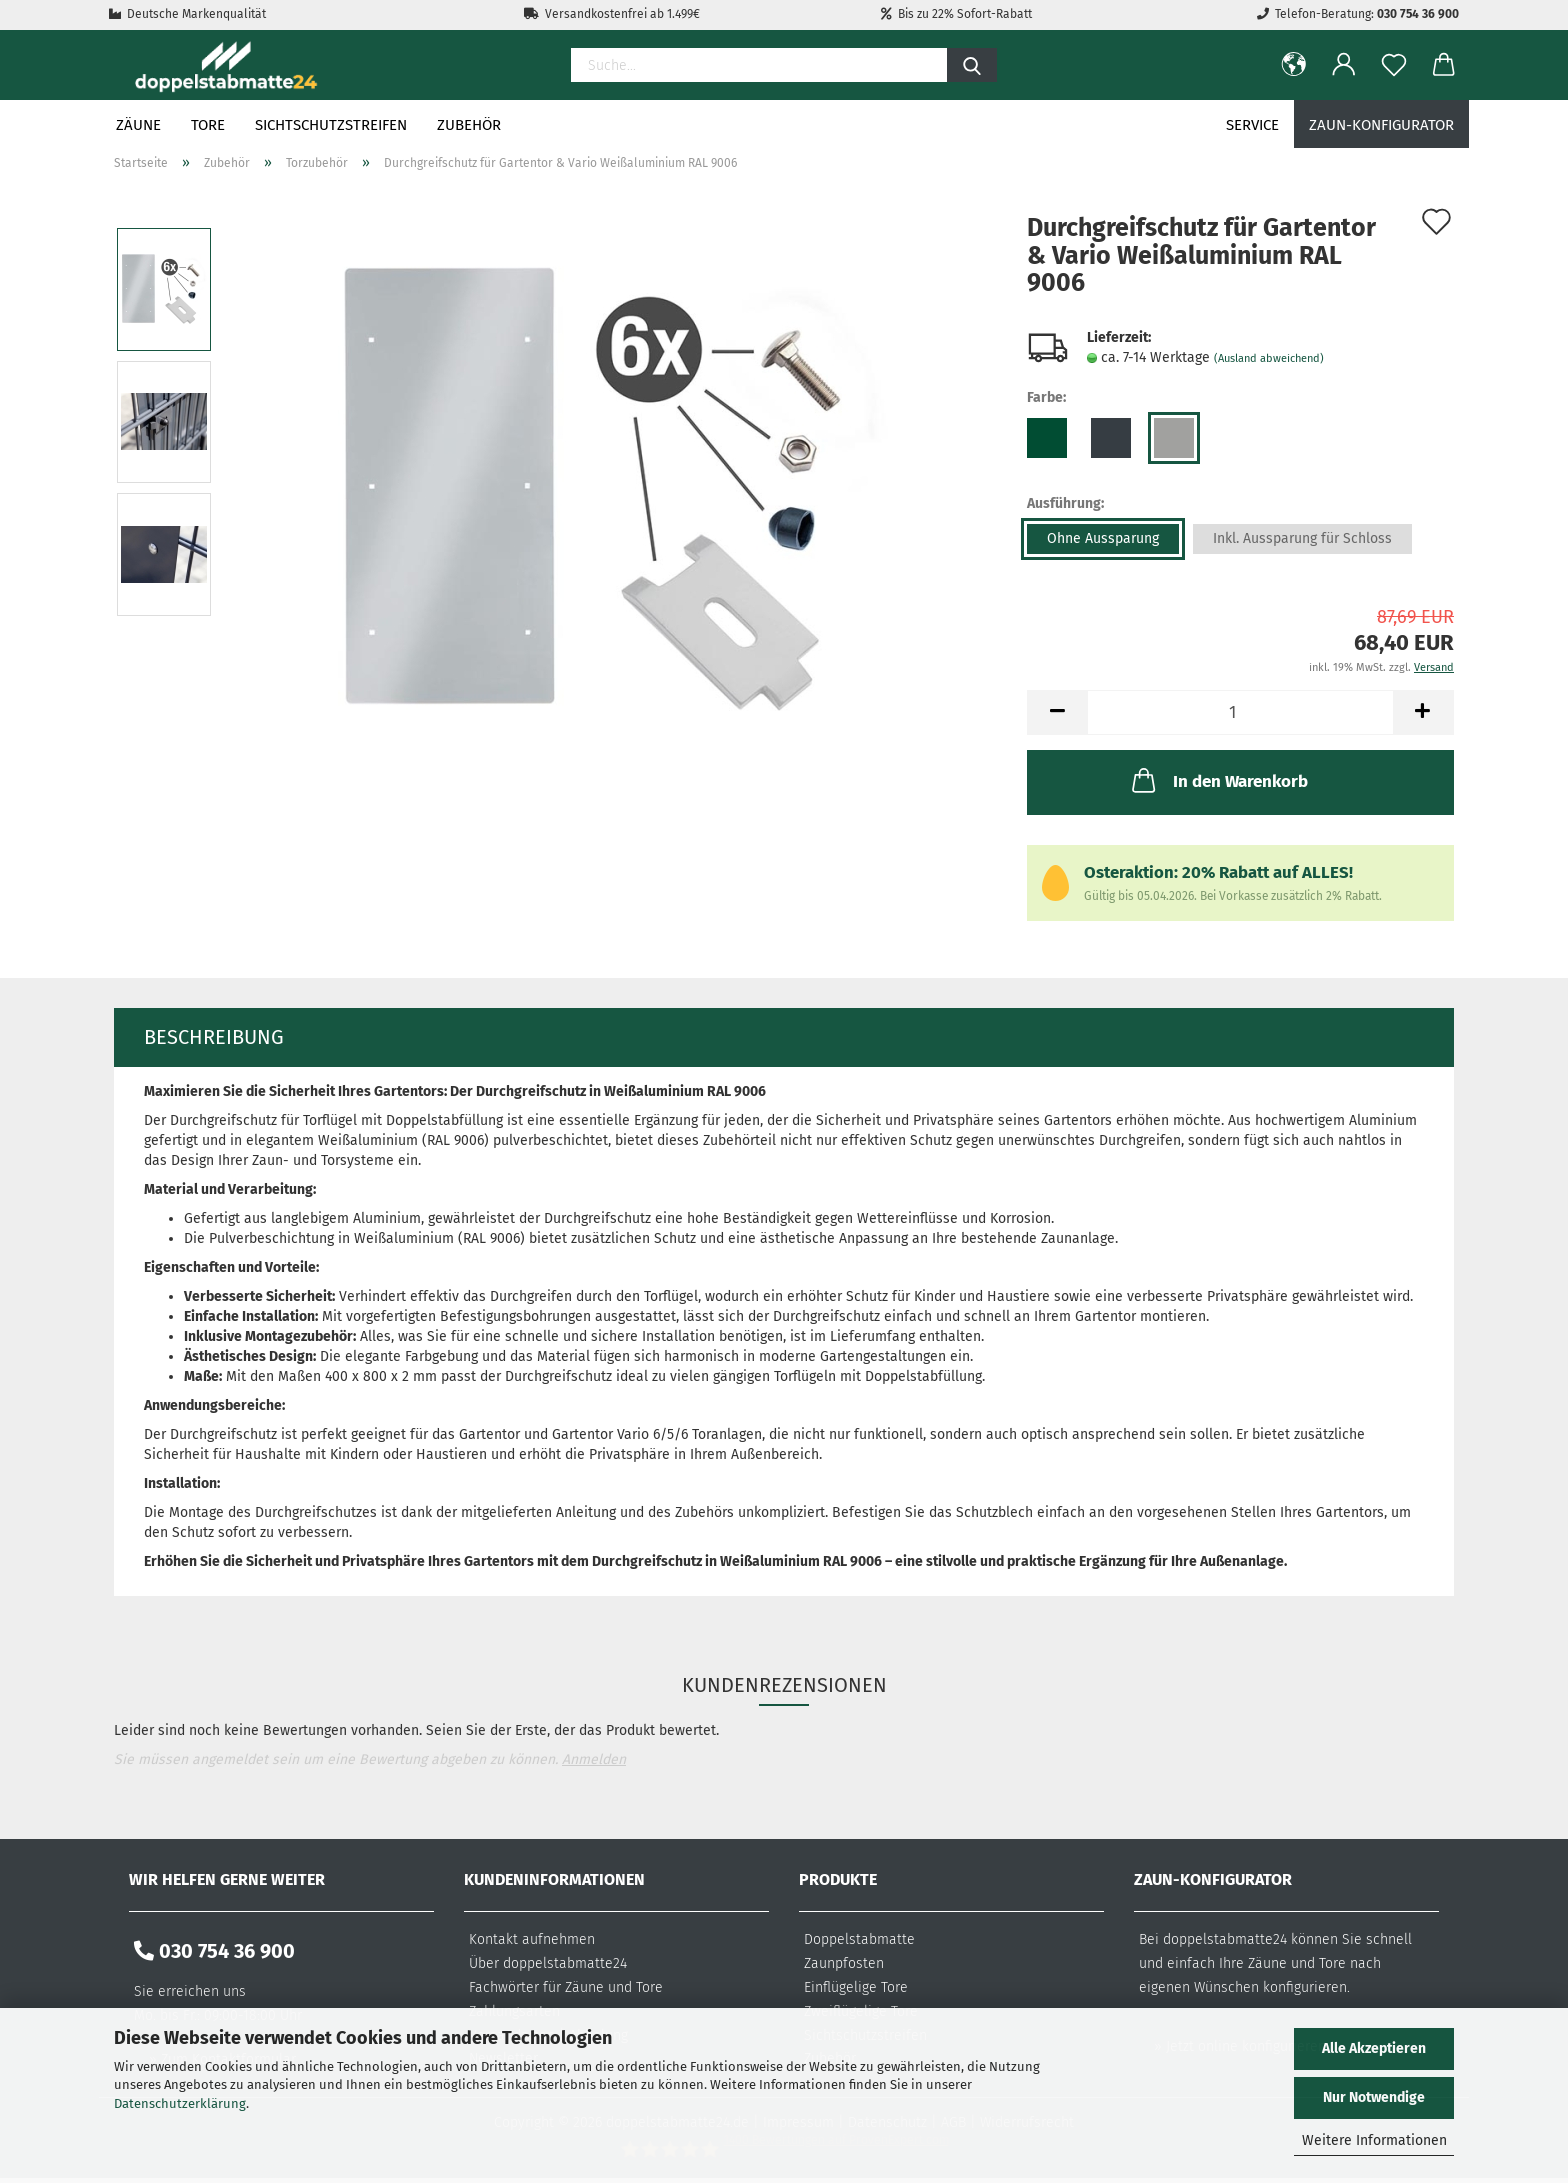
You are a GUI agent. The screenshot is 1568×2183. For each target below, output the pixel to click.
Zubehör (469, 125)
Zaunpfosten (844, 1963)
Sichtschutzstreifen (331, 125)
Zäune (138, 125)
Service (1252, 125)
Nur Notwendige (1374, 2097)
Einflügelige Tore (856, 1987)
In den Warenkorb (1218, 780)
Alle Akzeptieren (1374, 2048)
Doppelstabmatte (859, 1939)
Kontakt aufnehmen (532, 1939)
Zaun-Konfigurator (1381, 125)
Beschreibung (214, 1037)
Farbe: (1046, 397)
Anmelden (594, 1759)
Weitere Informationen (1374, 2140)
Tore (208, 125)
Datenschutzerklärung (180, 2103)
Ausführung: (1065, 503)
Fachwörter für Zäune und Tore (566, 1987)
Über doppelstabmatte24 (548, 1963)
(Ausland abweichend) (1269, 358)
